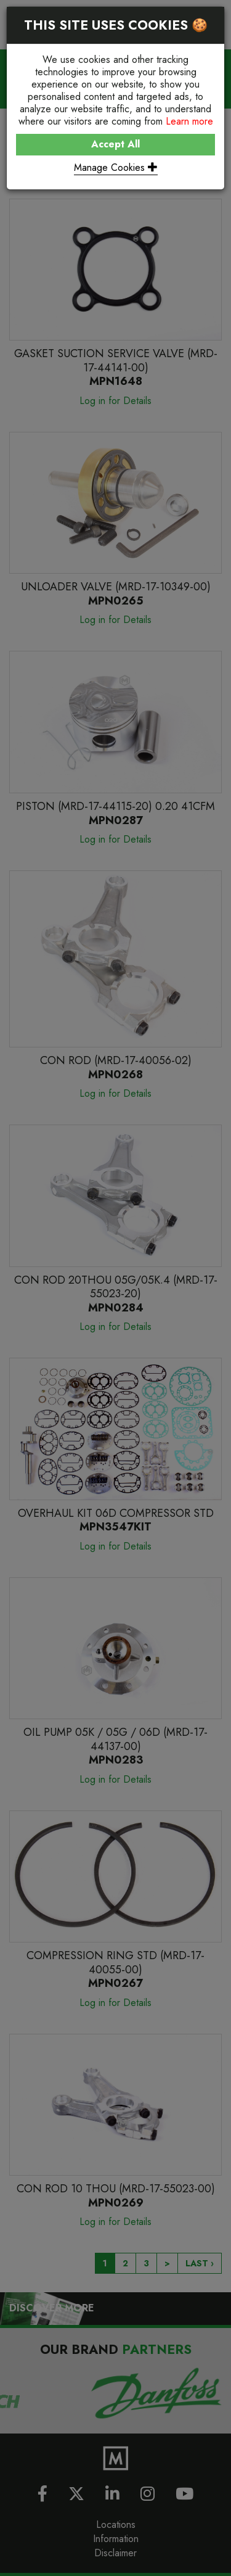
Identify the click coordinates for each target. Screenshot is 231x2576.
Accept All (115, 144)
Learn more (189, 121)
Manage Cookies (116, 167)
